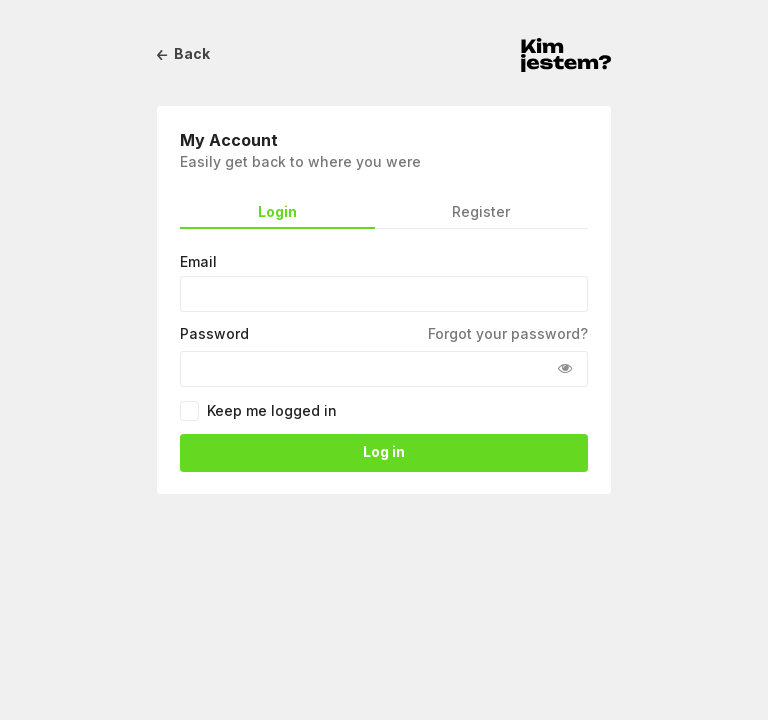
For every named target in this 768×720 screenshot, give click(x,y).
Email (198, 262)
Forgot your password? (508, 334)
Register (481, 212)
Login (277, 212)
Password (214, 334)
